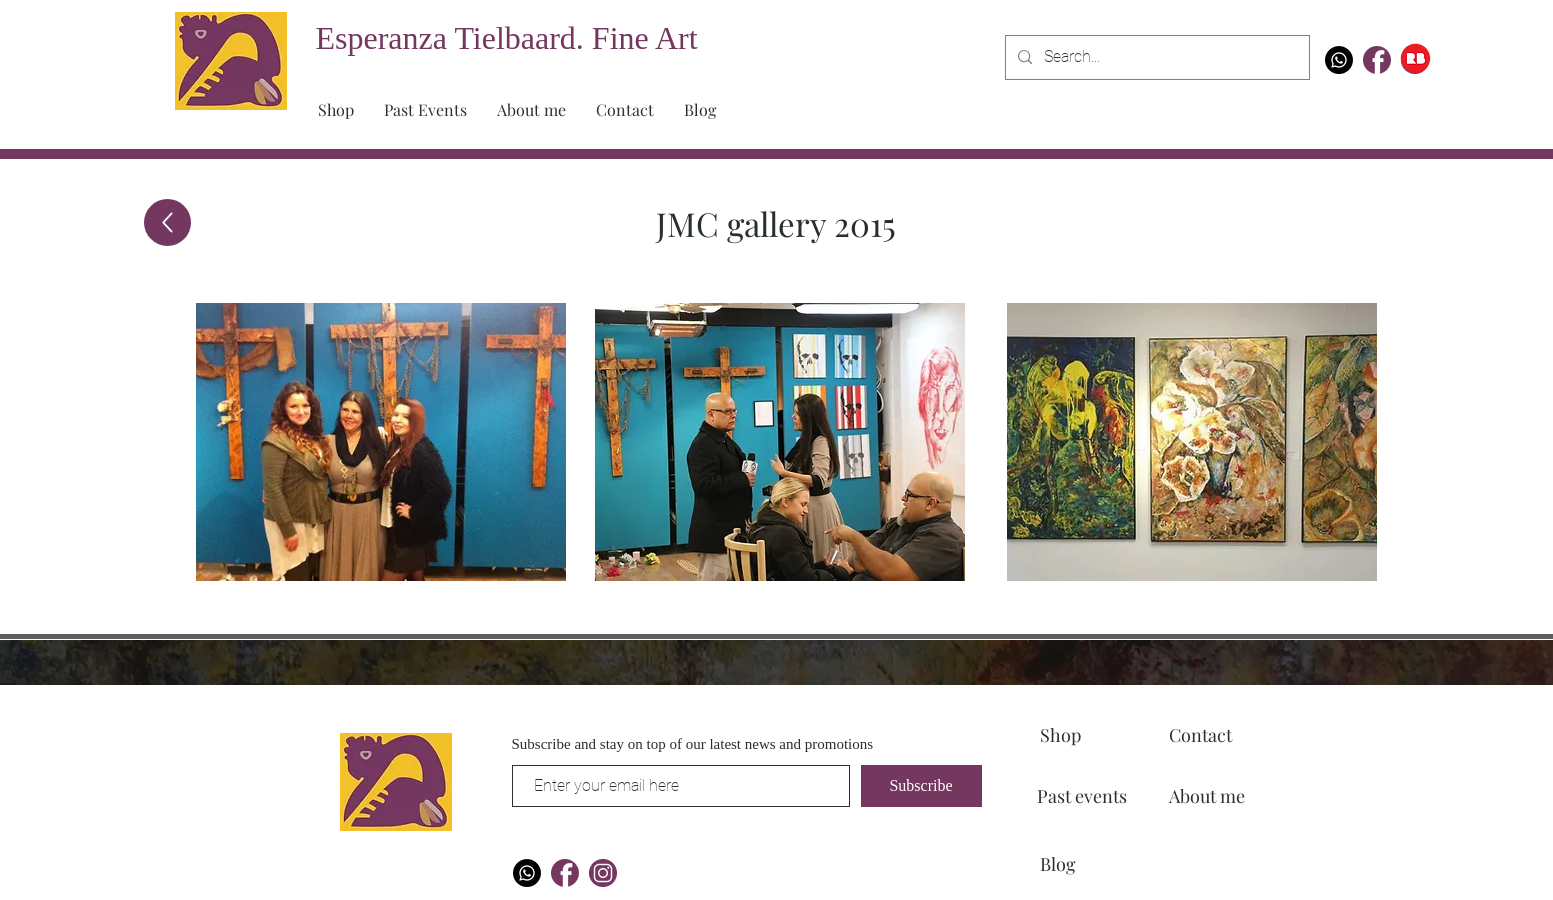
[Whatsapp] (1339, 60)
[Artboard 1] (603, 873)
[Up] (167, 222)
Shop (1060, 735)
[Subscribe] (921, 786)
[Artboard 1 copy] (1377, 60)
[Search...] (1155, 57)
